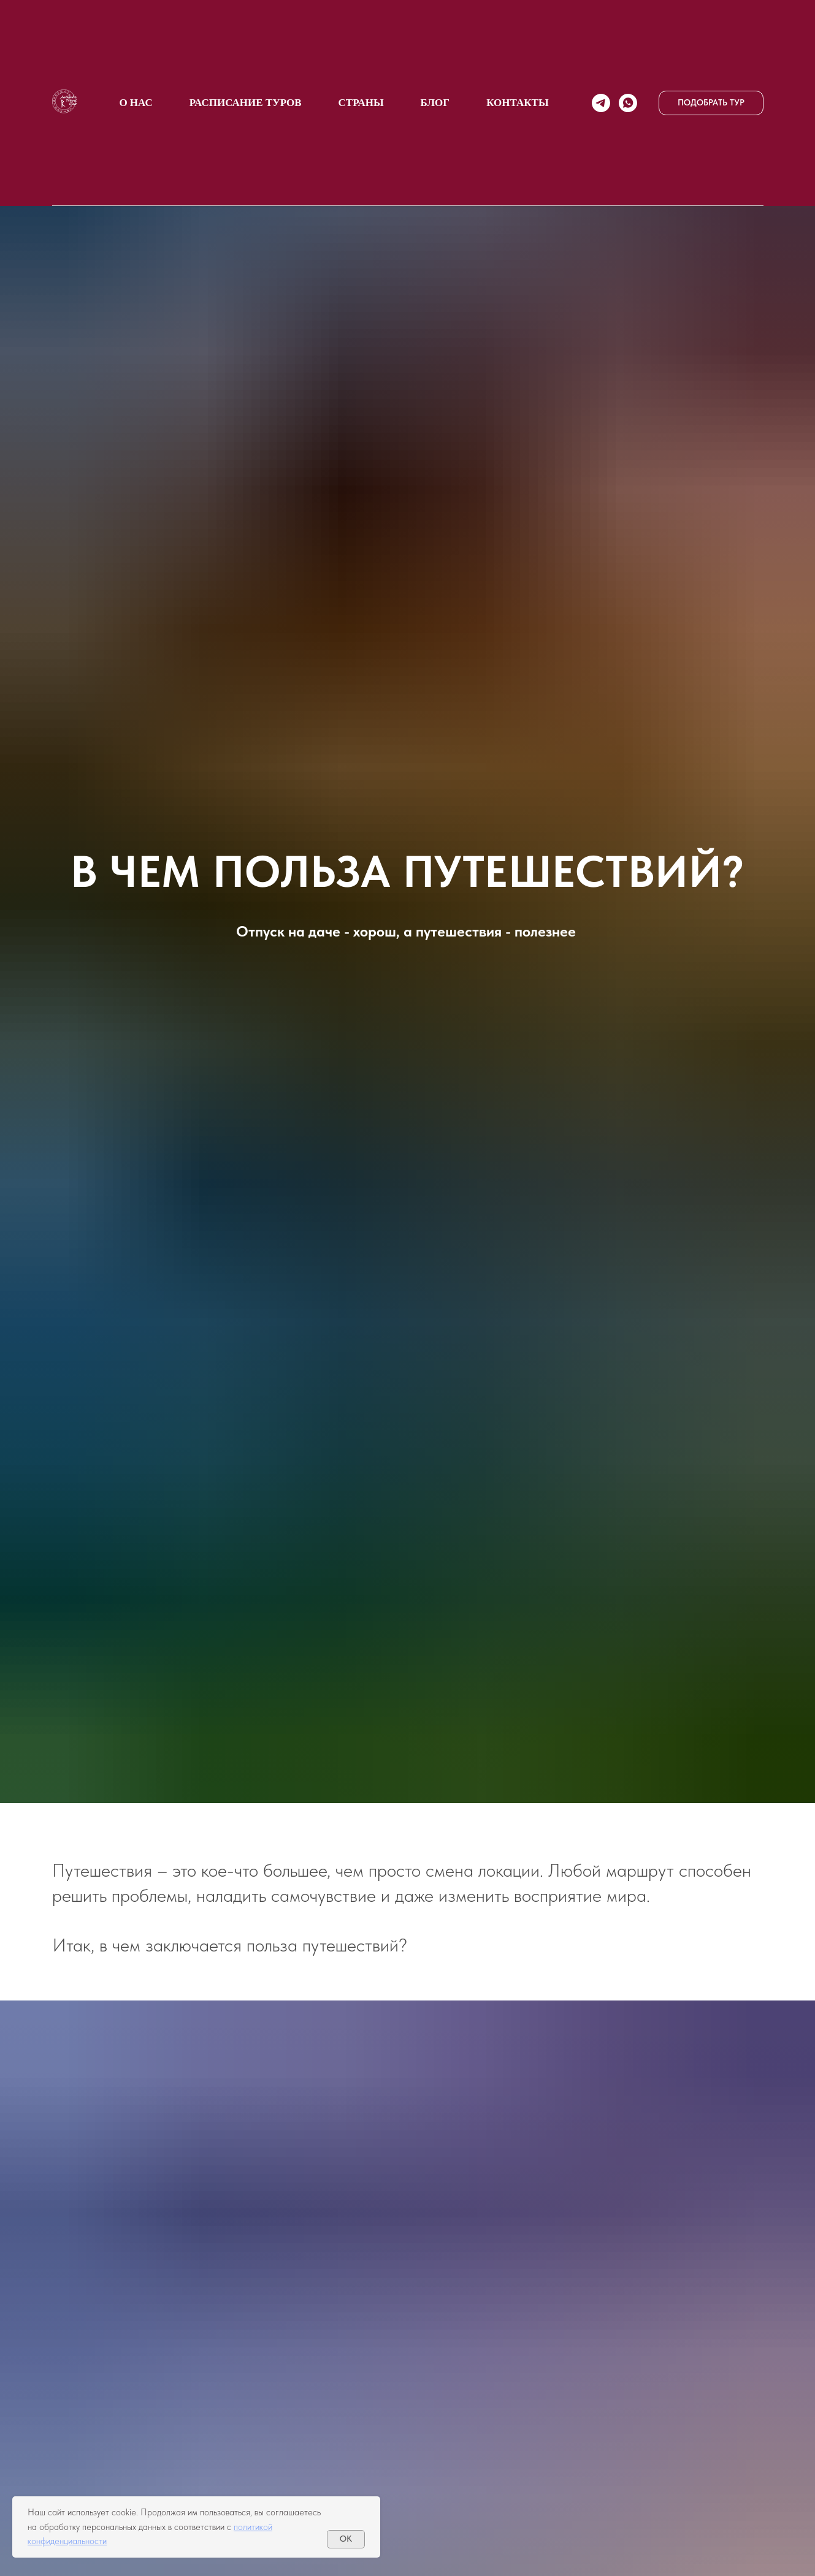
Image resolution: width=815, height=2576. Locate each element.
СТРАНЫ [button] (361, 102)
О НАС (135, 102)
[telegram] (601, 103)
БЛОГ (435, 102)
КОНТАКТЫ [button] (517, 102)
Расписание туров (245, 102)
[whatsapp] (628, 103)
